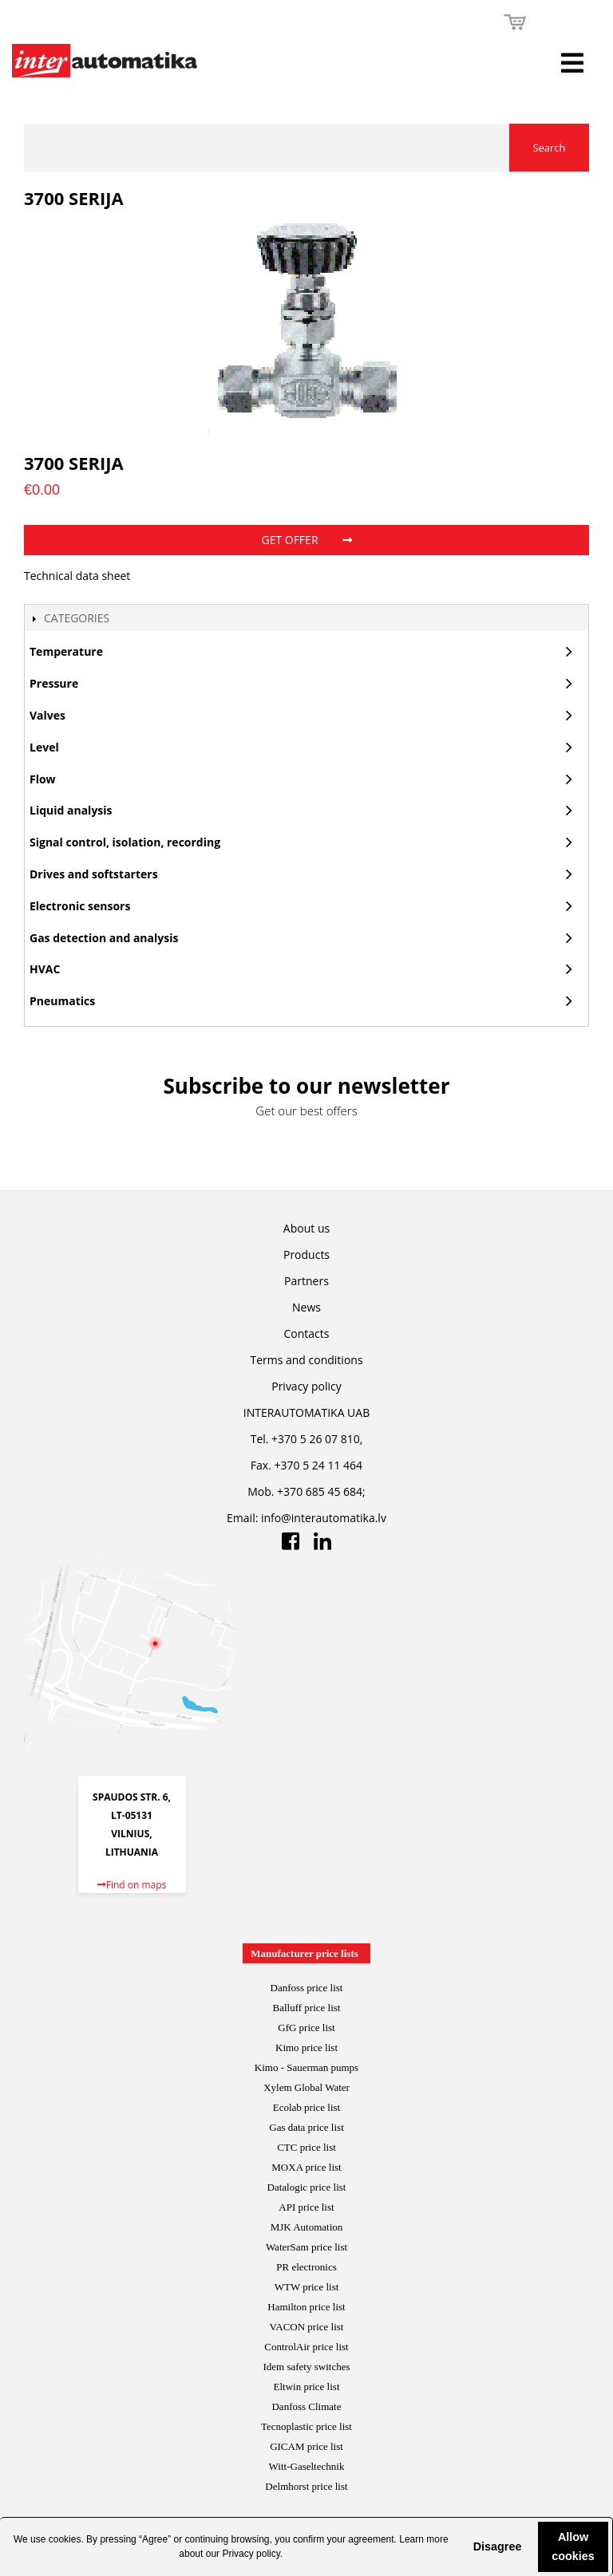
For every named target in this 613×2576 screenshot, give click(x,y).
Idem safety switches (306, 2367)
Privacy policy (250, 2553)
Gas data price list (306, 2127)
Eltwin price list (306, 2387)
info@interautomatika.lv (323, 1517)
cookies (65, 2539)
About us (306, 1228)
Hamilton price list (306, 2307)
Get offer (306, 539)
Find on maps (132, 1885)
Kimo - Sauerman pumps (306, 2067)
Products (306, 1254)
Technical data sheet (77, 575)
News (306, 1307)
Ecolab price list (306, 2107)
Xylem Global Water (306, 2087)
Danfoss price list (307, 1988)
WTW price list (307, 2287)
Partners (306, 1280)
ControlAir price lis (305, 2347)
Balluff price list (307, 2008)
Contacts (307, 1333)
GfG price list (306, 2028)
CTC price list (306, 2147)
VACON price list (307, 2327)
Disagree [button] (497, 2546)
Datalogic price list (306, 2187)
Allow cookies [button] (573, 2546)
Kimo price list (306, 2047)
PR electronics (306, 2267)
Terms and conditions (306, 1359)
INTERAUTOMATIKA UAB (306, 1412)
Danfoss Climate (306, 2406)
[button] (460, 2546)
